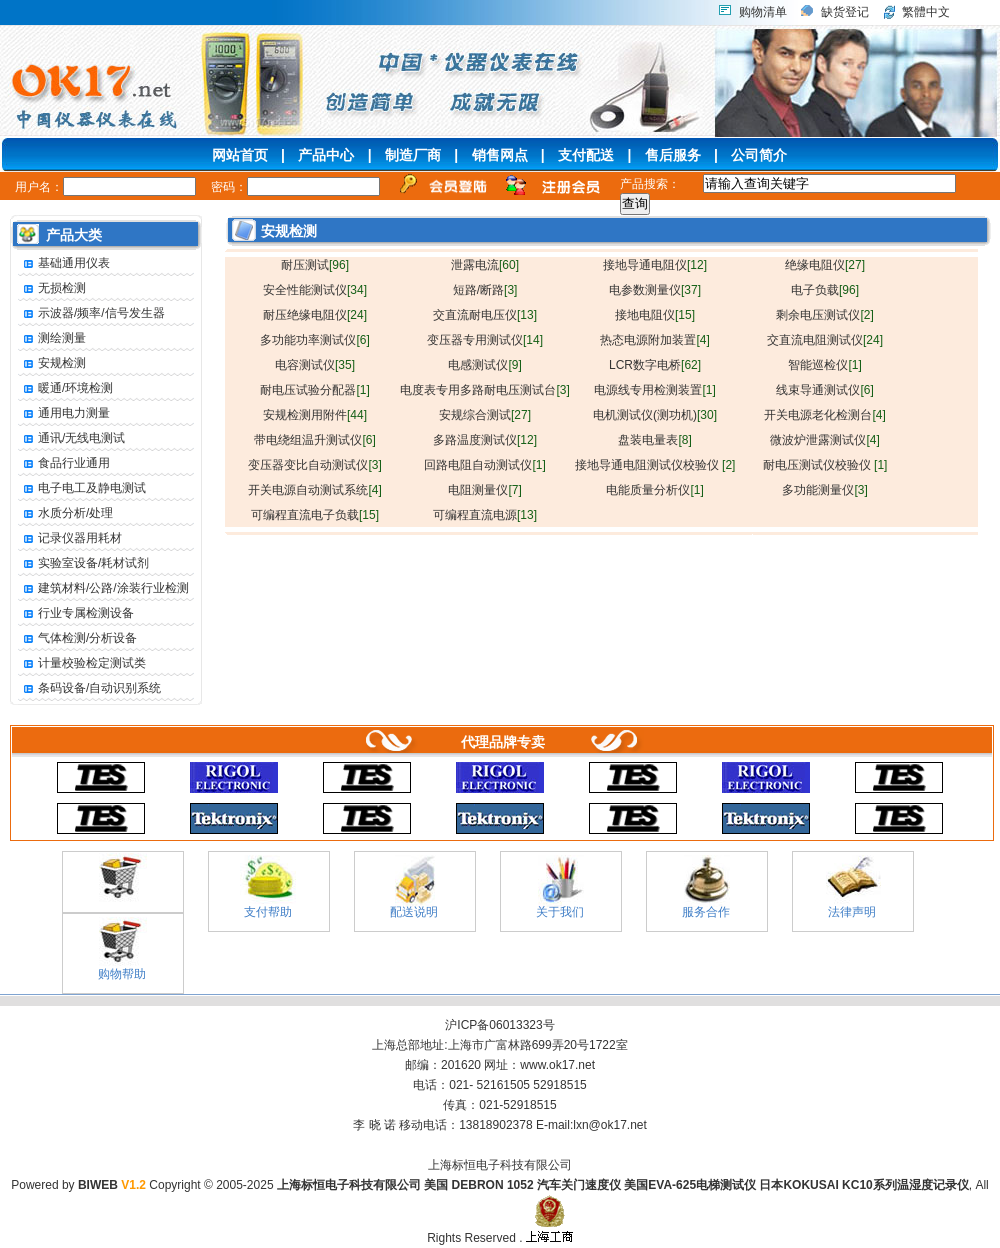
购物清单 (763, 12)
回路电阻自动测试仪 (484, 465)
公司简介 (759, 155)
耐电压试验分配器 (314, 390)
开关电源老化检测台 (824, 415)
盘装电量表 (654, 440)
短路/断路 (485, 290)
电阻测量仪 (484, 490)
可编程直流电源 (485, 515)
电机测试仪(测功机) (655, 415)
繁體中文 (926, 12)
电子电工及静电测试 (82, 488)
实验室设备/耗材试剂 (83, 563)
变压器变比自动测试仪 (314, 465)
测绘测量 (52, 338)
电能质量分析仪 (654, 490)
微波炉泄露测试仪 (824, 440)
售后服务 (673, 155)
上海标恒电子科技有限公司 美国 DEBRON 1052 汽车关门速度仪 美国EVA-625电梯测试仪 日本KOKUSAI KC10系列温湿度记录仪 (623, 1185)
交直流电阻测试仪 (825, 340)
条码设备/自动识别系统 (89, 688)
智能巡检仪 (824, 365)
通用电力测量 (64, 413)
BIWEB (112, 1185)
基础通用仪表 (64, 263)
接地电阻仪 (655, 315)
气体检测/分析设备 (77, 638)
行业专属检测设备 (76, 613)
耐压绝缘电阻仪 (315, 315)
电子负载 (825, 290)
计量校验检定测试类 (82, 663)
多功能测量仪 (824, 490)
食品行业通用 (64, 463)
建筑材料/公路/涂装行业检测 (103, 588)
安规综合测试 (485, 415)
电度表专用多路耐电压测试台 (484, 390)
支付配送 (586, 155)
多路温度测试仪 (485, 440)
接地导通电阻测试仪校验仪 (655, 465)
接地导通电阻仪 (655, 265)
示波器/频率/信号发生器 (91, 313)
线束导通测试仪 (824, 390)
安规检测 (52, 363)
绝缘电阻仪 (825, 265)
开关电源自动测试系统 (314, 490)
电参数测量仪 (655, 290)
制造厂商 (413, 155)
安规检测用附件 (315, 415)
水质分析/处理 (65, 513)
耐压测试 (315, 265)
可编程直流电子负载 (315, 515)
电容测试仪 (315, 365)
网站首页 (240, 155)
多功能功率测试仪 (314, 340)
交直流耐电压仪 (485, 315)
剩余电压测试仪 (824, 315)
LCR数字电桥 (655, 365)
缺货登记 (845, 12)
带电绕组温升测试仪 (314, 440)
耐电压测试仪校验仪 (825, 465)
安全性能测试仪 (315, 290)
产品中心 (326, 155)
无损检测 (52, 288)
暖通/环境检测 (65, 388)
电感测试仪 (484, 365)
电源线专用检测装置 (654, 390)
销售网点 (500, 155)
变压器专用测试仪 (485, 340)
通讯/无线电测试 (71, 438)
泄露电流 (485, 265)
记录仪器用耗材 (70, 538)
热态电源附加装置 (654, 340)
